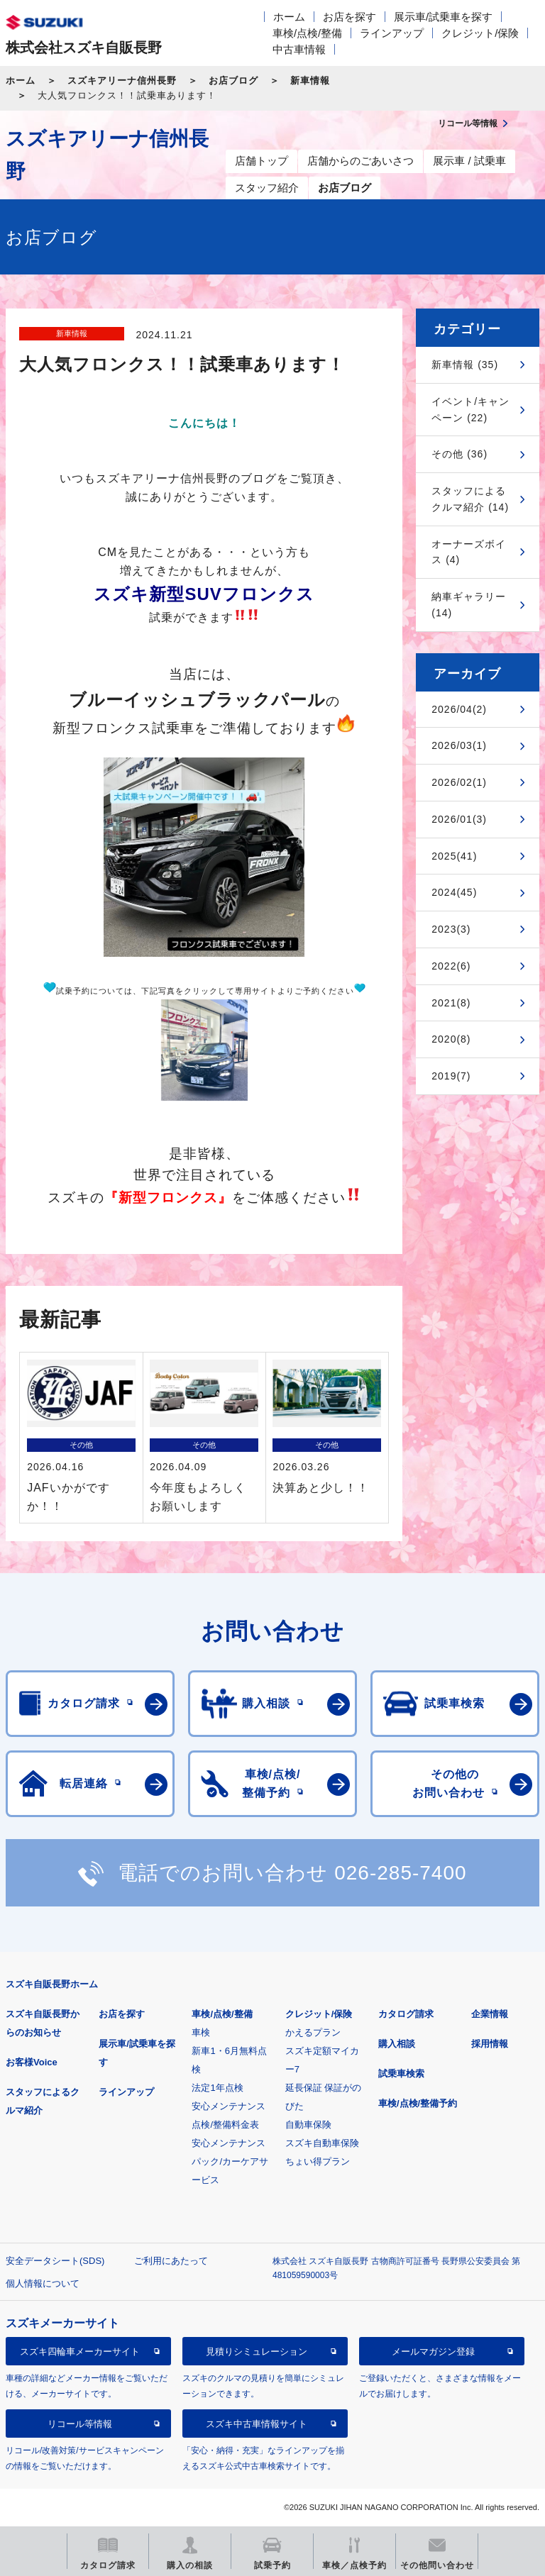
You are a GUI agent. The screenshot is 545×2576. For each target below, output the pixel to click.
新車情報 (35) (464, 364)
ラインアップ (392, 33)
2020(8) (450, 1039)
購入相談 (396, 2043)
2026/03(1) (459, 745)
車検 (201, 2032)
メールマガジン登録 (433, 2351)
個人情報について (42, 2283)
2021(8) (450, 1003)
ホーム (289, 16)
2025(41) (454, 856)
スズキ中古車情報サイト (256, 2424)
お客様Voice (31, 2062)
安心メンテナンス (228, 2106)
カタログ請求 (406, 2014)
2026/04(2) (459, 709)
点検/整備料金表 (225, 2124)
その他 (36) (459, 454)
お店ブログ (233, 80)
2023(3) (450, 929)
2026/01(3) (459, 819)
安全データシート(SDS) (55, 2260)
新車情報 (310, 80)
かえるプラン (313, 2032)
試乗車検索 (401, 2073)
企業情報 (489, 2014)
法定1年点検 (217, 2087)
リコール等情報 (80, 2424)
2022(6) (450, 966)
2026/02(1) (459, 782)
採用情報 (489, 2043)
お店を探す (349, 16)
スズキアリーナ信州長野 (122, 80)
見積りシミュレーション (256, 2351)
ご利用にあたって (171, 2260)
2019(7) (450, 1076)
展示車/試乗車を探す (443, 16)
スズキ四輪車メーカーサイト (80, 2351)
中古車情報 (299, 49)
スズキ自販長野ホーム (52, 1984)
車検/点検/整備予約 (417, 2103)
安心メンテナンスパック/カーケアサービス (230, 2161)
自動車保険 (308, 2124)
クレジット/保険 (480, 33)
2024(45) (454, 892)
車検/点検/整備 (307, 33)
